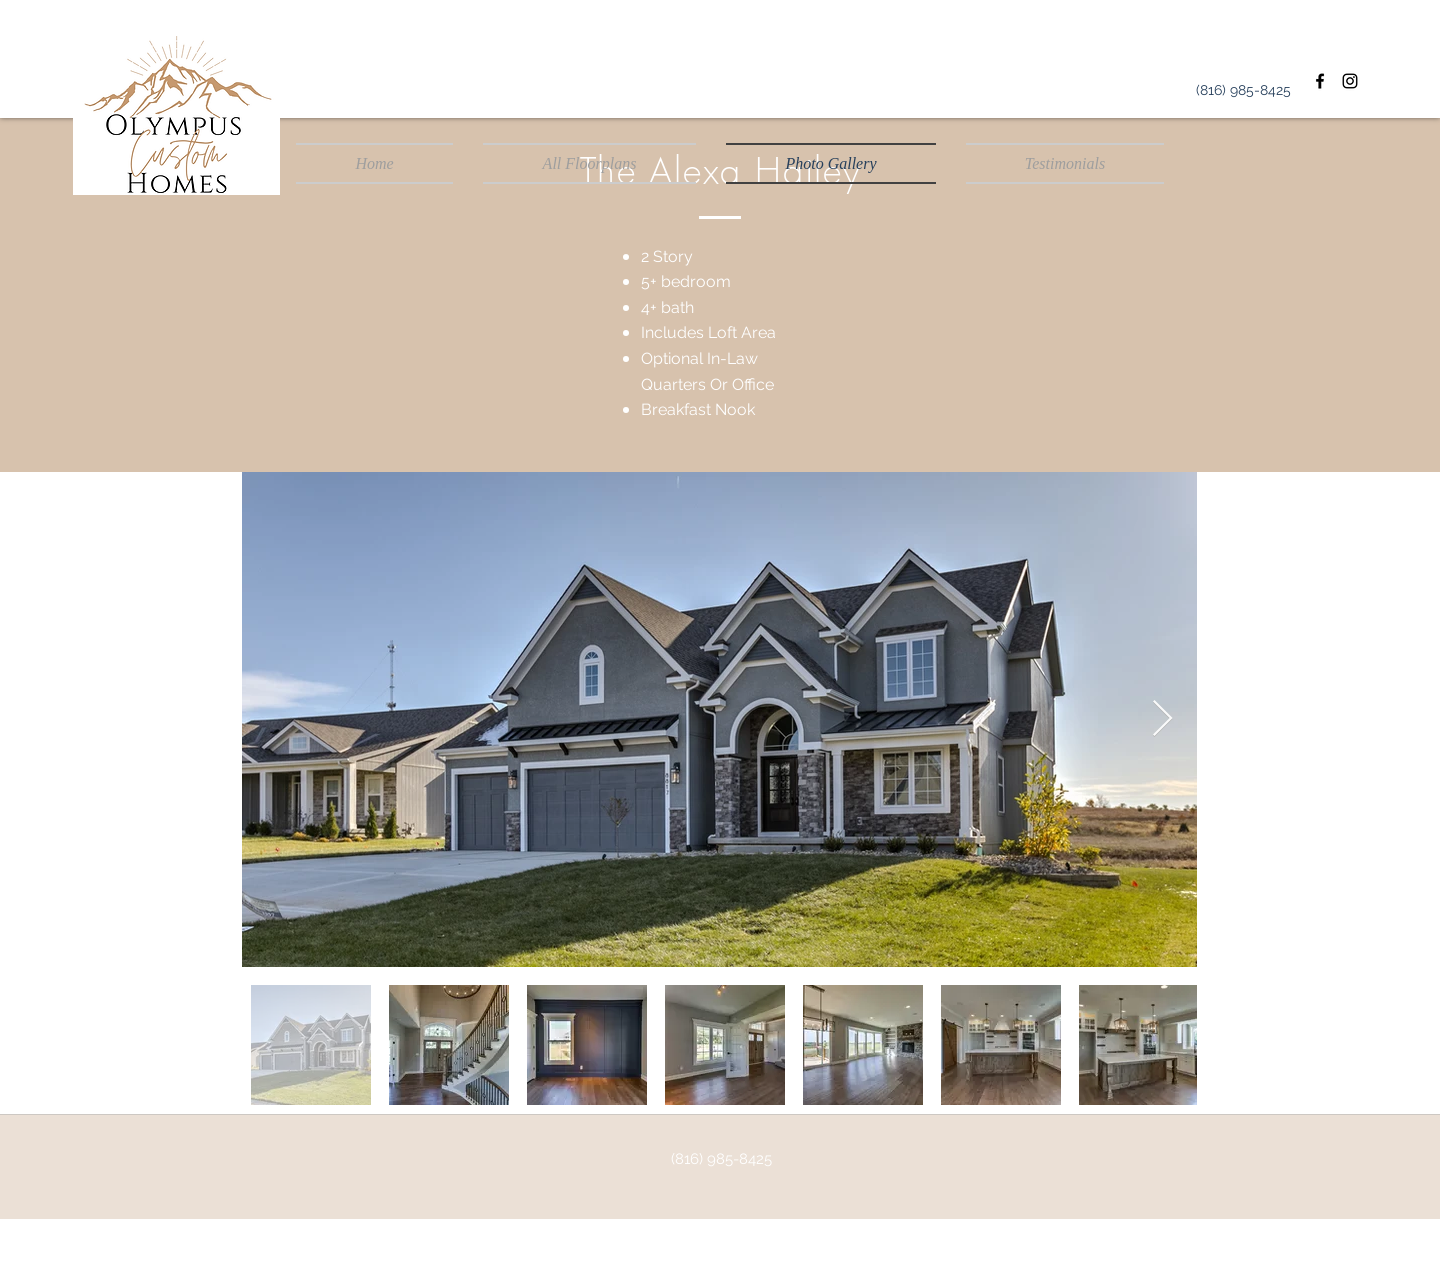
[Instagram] (1350, 81)
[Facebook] (1320, 81)
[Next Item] (1162, 719)
